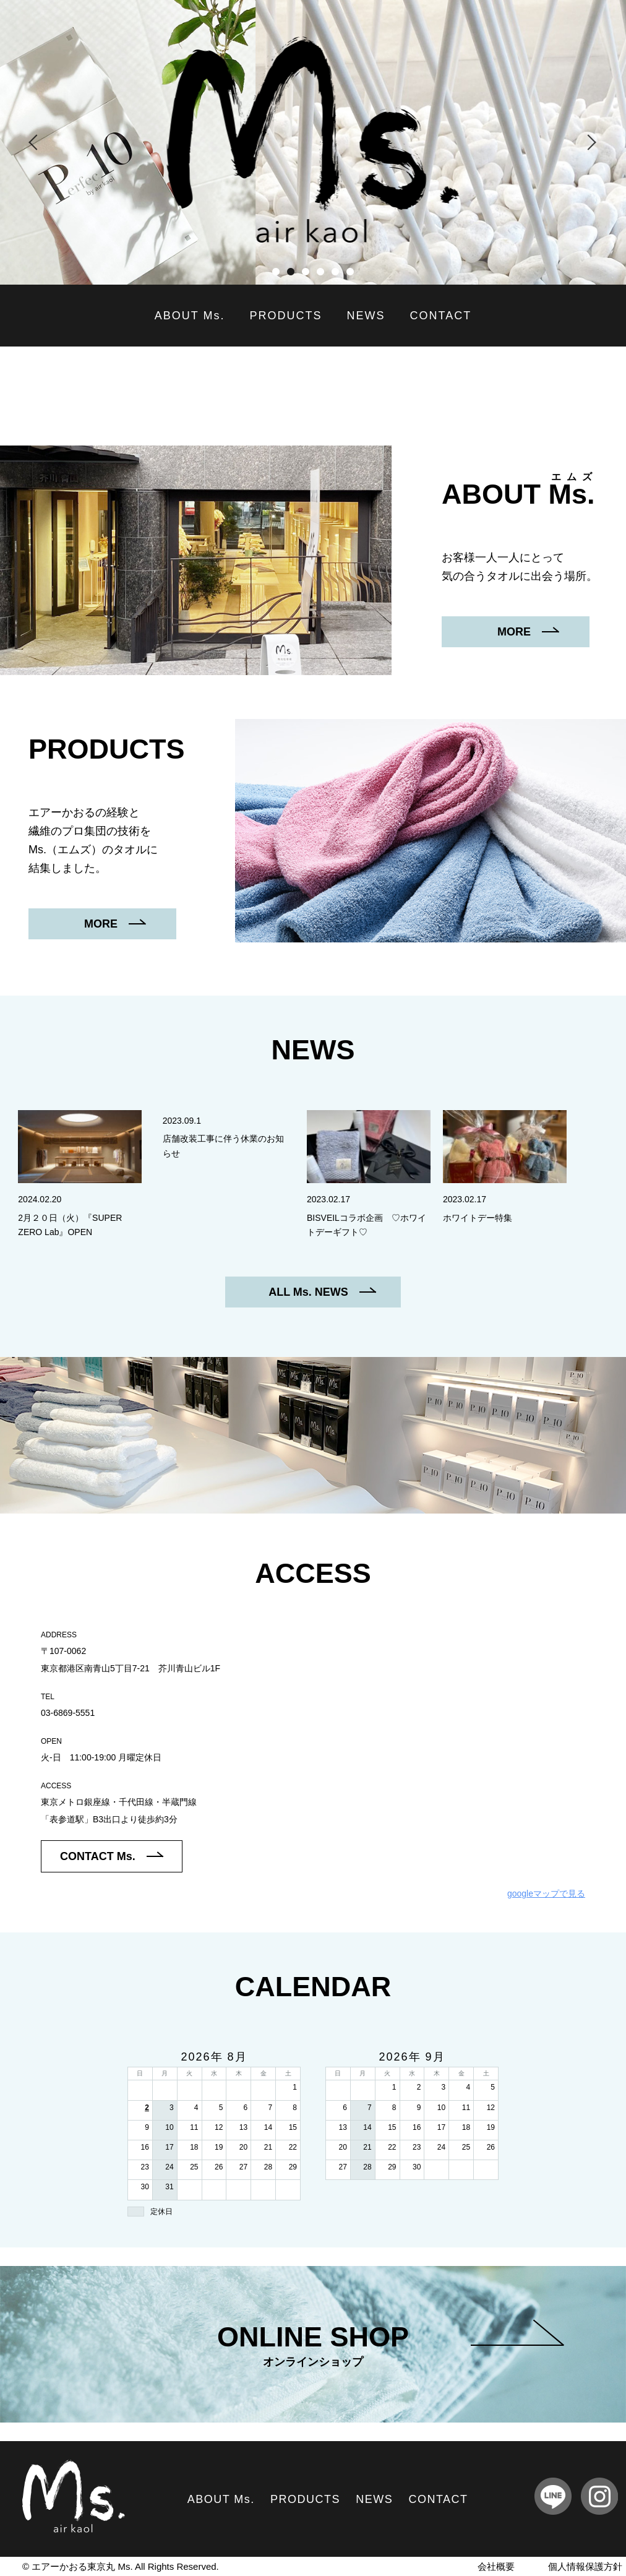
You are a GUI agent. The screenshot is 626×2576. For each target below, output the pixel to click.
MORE (528, 632)
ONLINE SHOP (390, 2345)
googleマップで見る (546, 1893)
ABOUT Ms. (190, 315)
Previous (37, 142)
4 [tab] (320, 272)
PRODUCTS (286, 315)
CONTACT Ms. (111, 1856)
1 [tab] (276, 272)
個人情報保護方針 (585, 2566)
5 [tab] (335, 272)
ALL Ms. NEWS (322, 1292)
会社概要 (496, 2566)
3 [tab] (305, 272)
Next (589, 142)
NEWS (366, 315)
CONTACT (441, 315)
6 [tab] (350, 272)
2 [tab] (291, 272)
